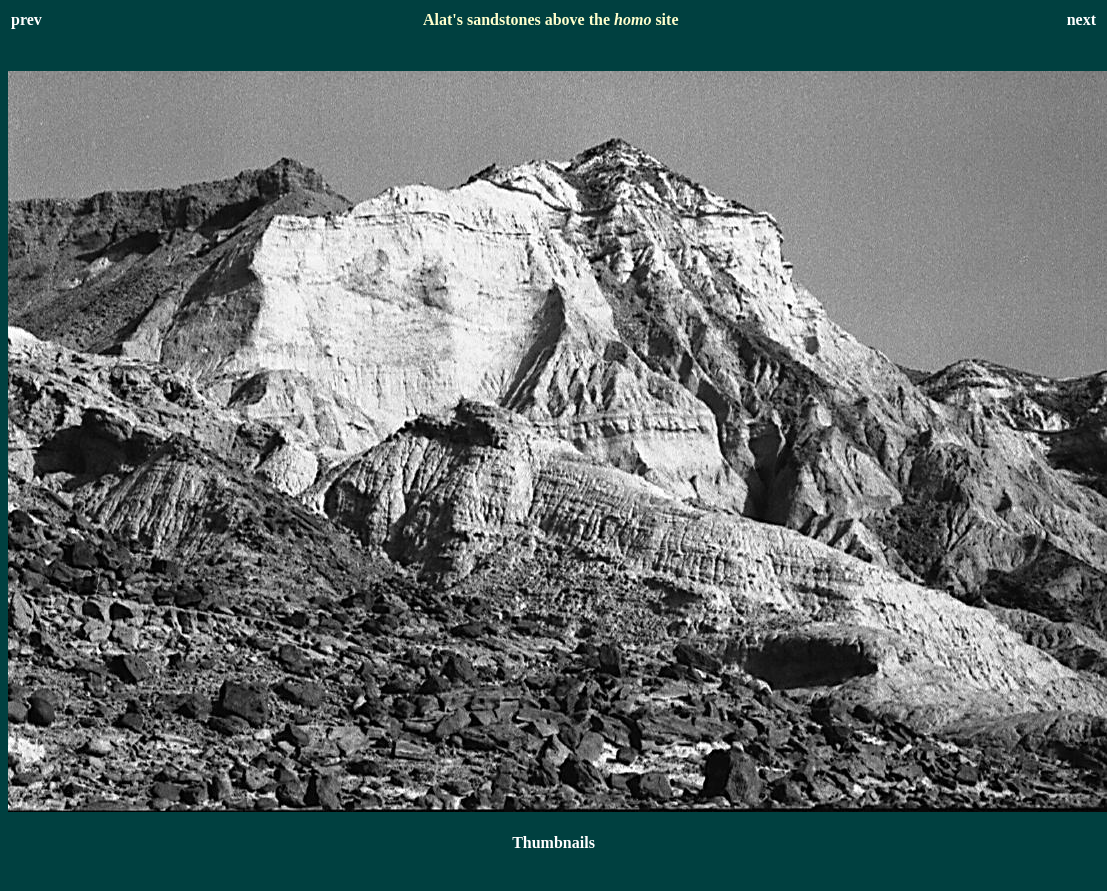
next (1081, 19)
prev (26, 19)
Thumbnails (553, 842)
